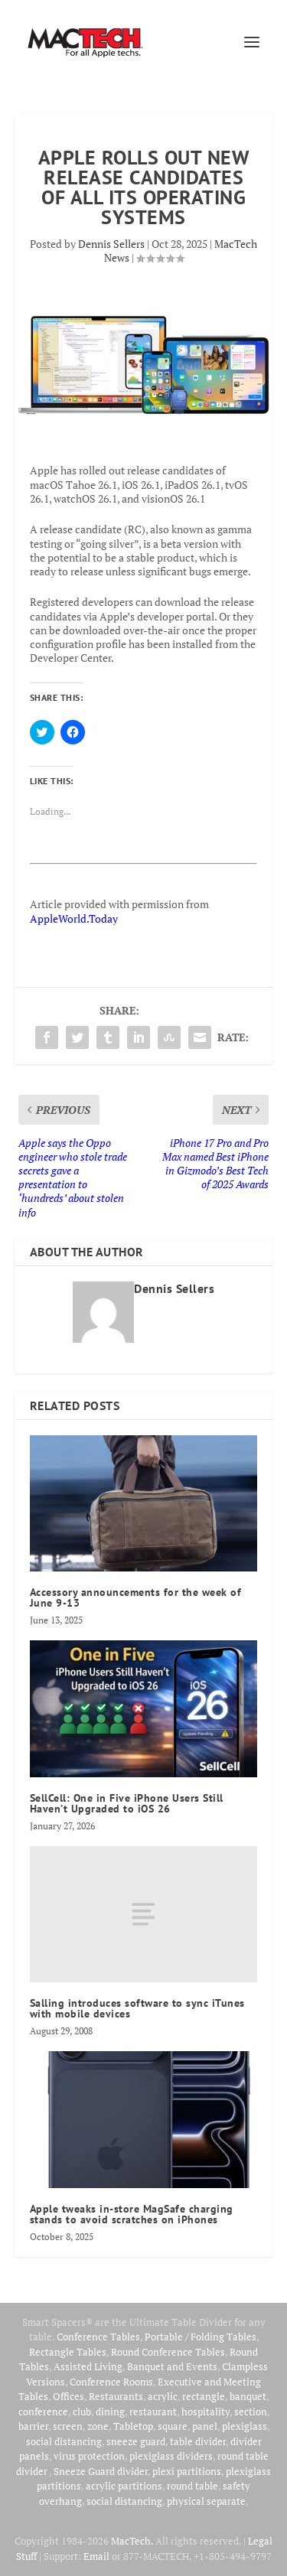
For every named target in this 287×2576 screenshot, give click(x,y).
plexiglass (244, 2426)
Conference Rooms (111, 2382)
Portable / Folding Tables (200, 2336)
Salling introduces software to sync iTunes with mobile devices (137, 2008)
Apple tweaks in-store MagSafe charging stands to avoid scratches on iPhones (131, 2214)
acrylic (163, 2396)
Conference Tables (98, 2336)
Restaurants (116, 2396)
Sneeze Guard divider (101, 2471)
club (82, 2411)
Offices (68, 2396)
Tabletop (133, 2426)
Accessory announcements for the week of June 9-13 (136, 1597)
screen (68, 2426)
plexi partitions (186, 2471)
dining (110, 2411)
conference (43, 2411)
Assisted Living (88, 2366)
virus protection (89, 2456)
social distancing (64, 2441)
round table (192, 2486)
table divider (198, 2441)
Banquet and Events (172, 2366)
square (173, 2426)
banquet (248, 2396)
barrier (33, 2426)
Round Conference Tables (168, 2352)
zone (98, 2426)
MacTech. (132, 2541)
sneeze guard (135, 2441)
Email (96, 2556)
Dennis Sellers (111, 243)
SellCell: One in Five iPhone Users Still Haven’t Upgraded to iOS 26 (126, 1803)
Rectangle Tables (67, 2352)
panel (204, 2426)
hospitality (205, 2411)
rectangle (203, 2396)
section (250, 2411)
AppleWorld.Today (74, 918)
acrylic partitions (124, 2486)
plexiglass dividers (171, 2456)
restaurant (153, 2411)
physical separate (206, 2501)
